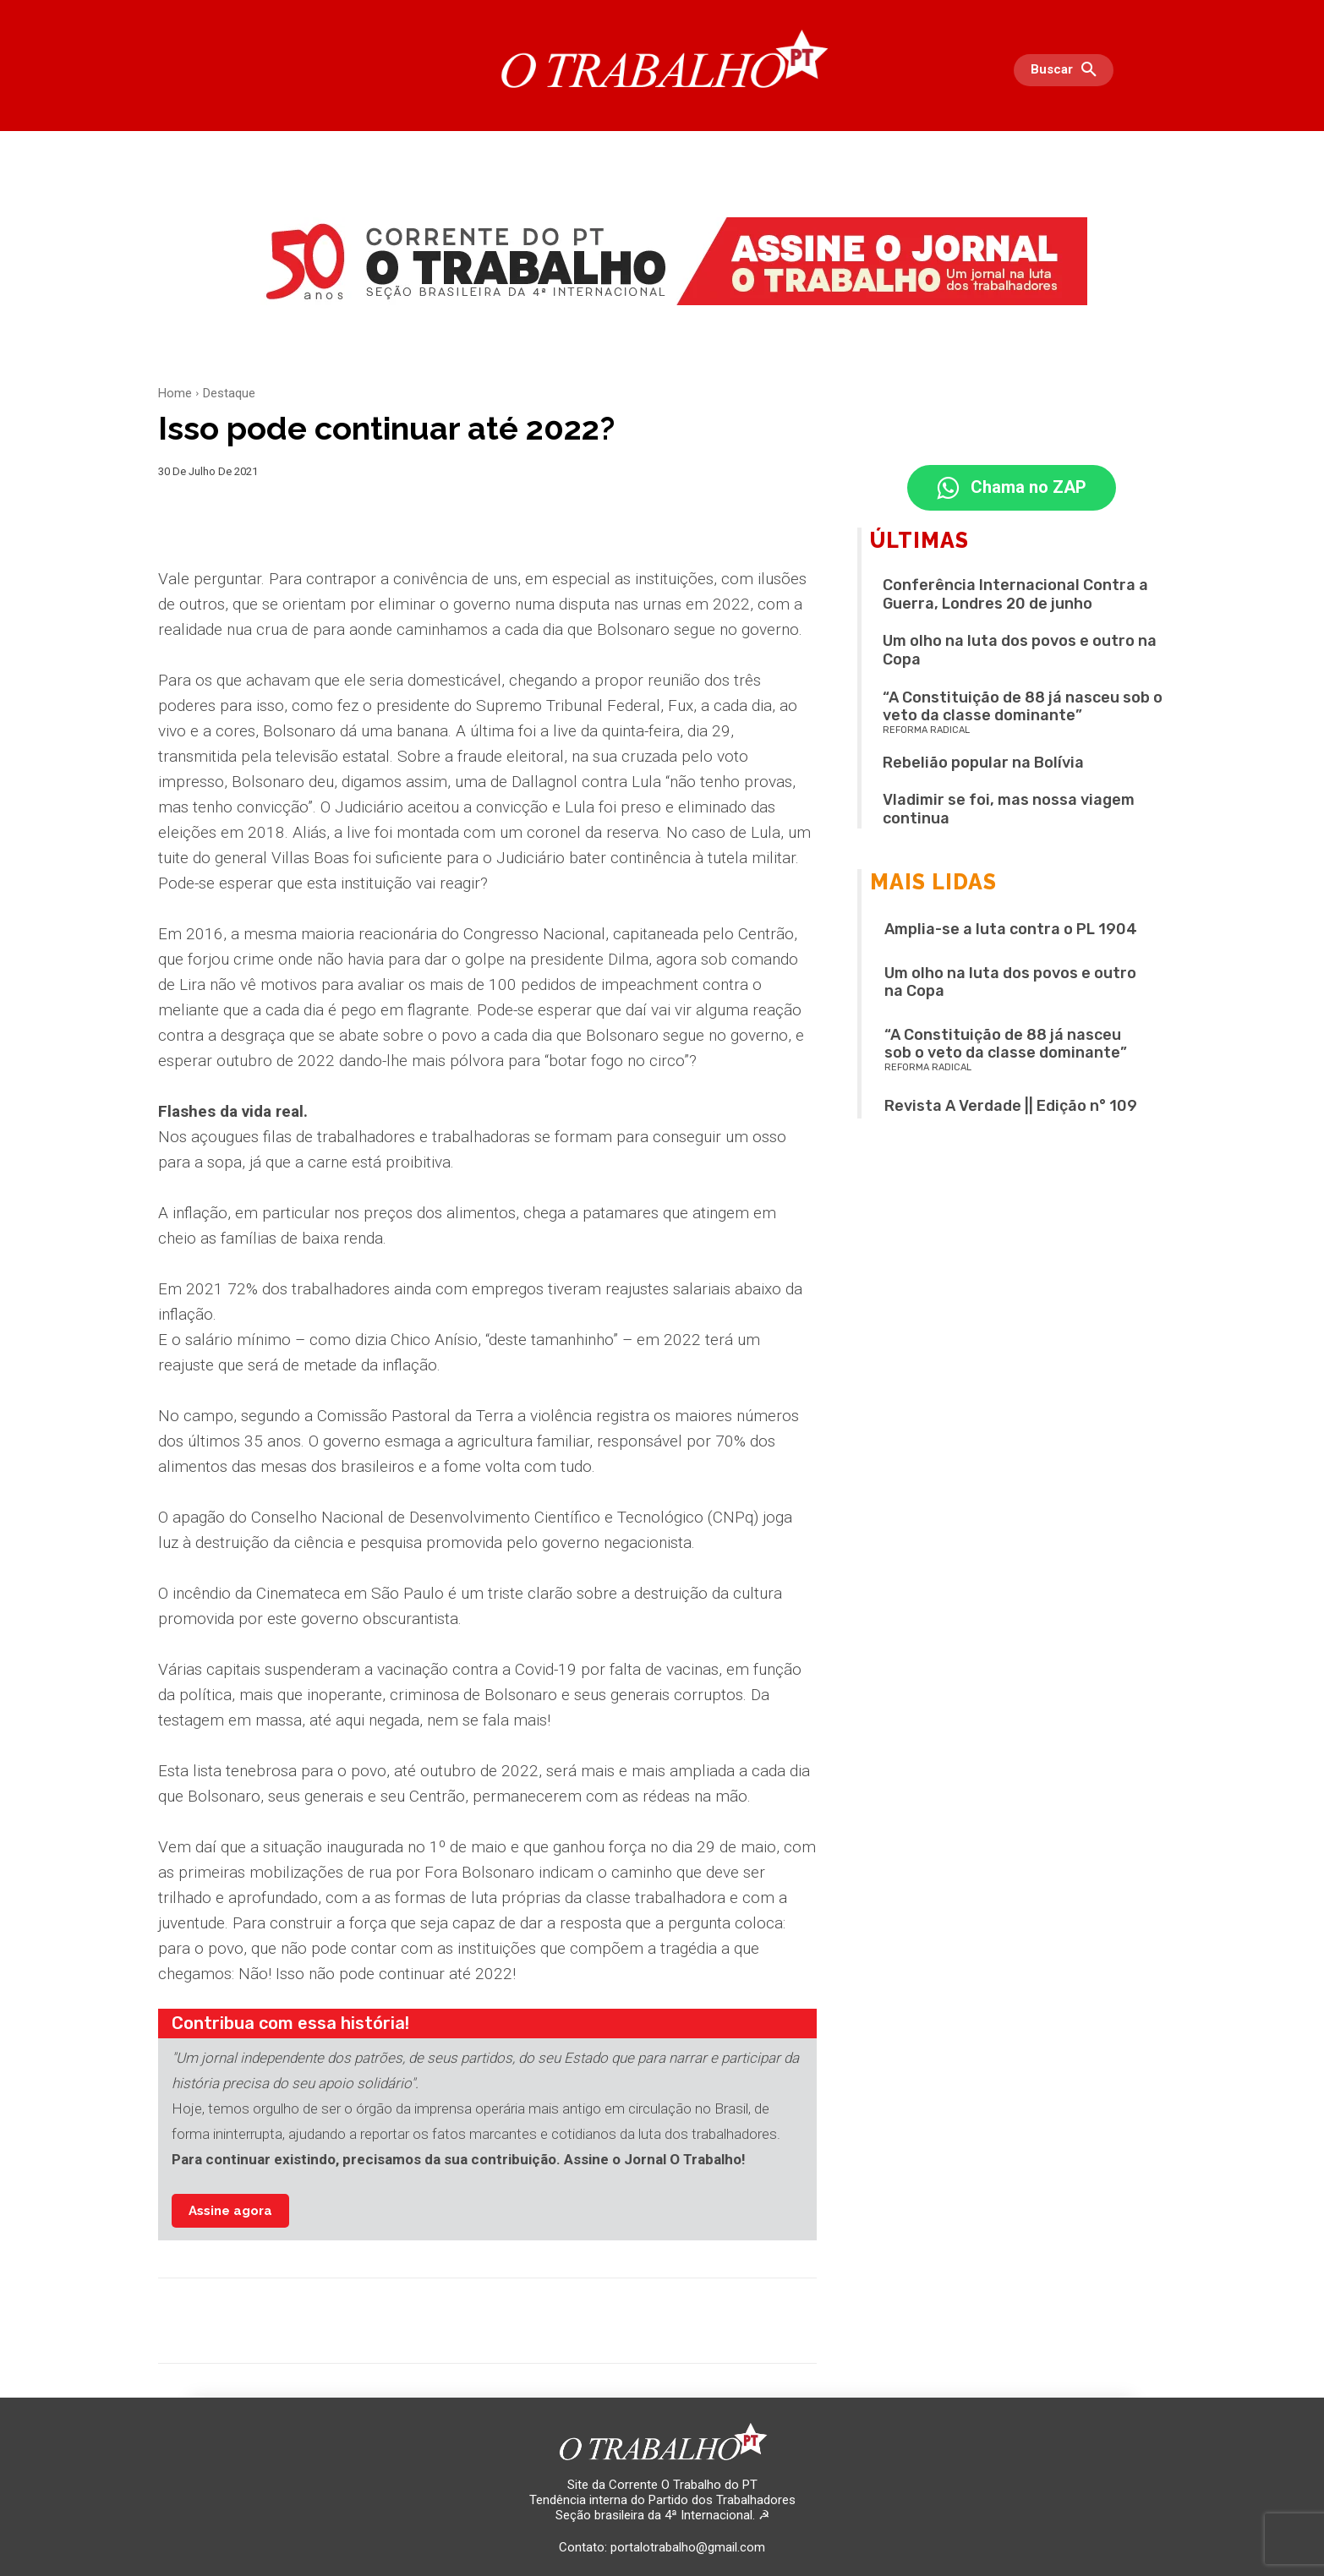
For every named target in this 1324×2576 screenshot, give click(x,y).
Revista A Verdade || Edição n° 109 (1010, 1106)
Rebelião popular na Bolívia (983, 763)
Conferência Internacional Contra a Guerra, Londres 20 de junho (1015, 595)
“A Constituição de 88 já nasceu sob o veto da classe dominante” (1023, 706)
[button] (1068, 70)
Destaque (229, 393)
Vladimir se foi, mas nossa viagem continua (1009, 810)
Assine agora (230, 2210)
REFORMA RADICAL (926, 731)
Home (175, 393)
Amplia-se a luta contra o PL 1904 (1010, 930)
